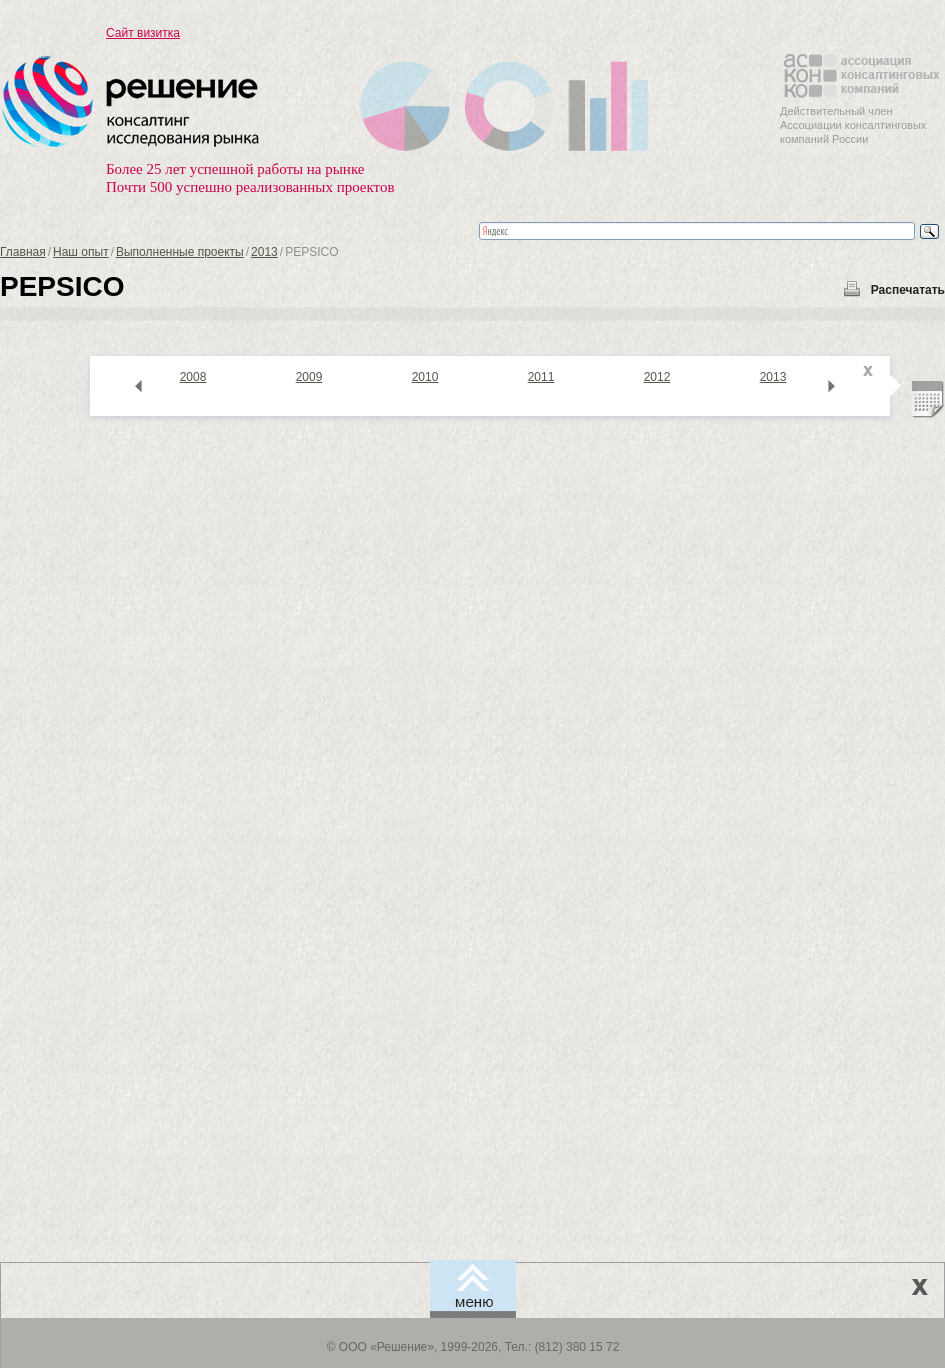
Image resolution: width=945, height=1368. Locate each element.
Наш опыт (81, 252)
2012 (657, 377)
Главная (23, 252)
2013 (264, 252)
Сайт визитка (143, 33)
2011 (541, 377)
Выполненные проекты (180, 252)
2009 (309, 377)
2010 (425, 377)
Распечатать (908, 290)
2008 (193, 377)
